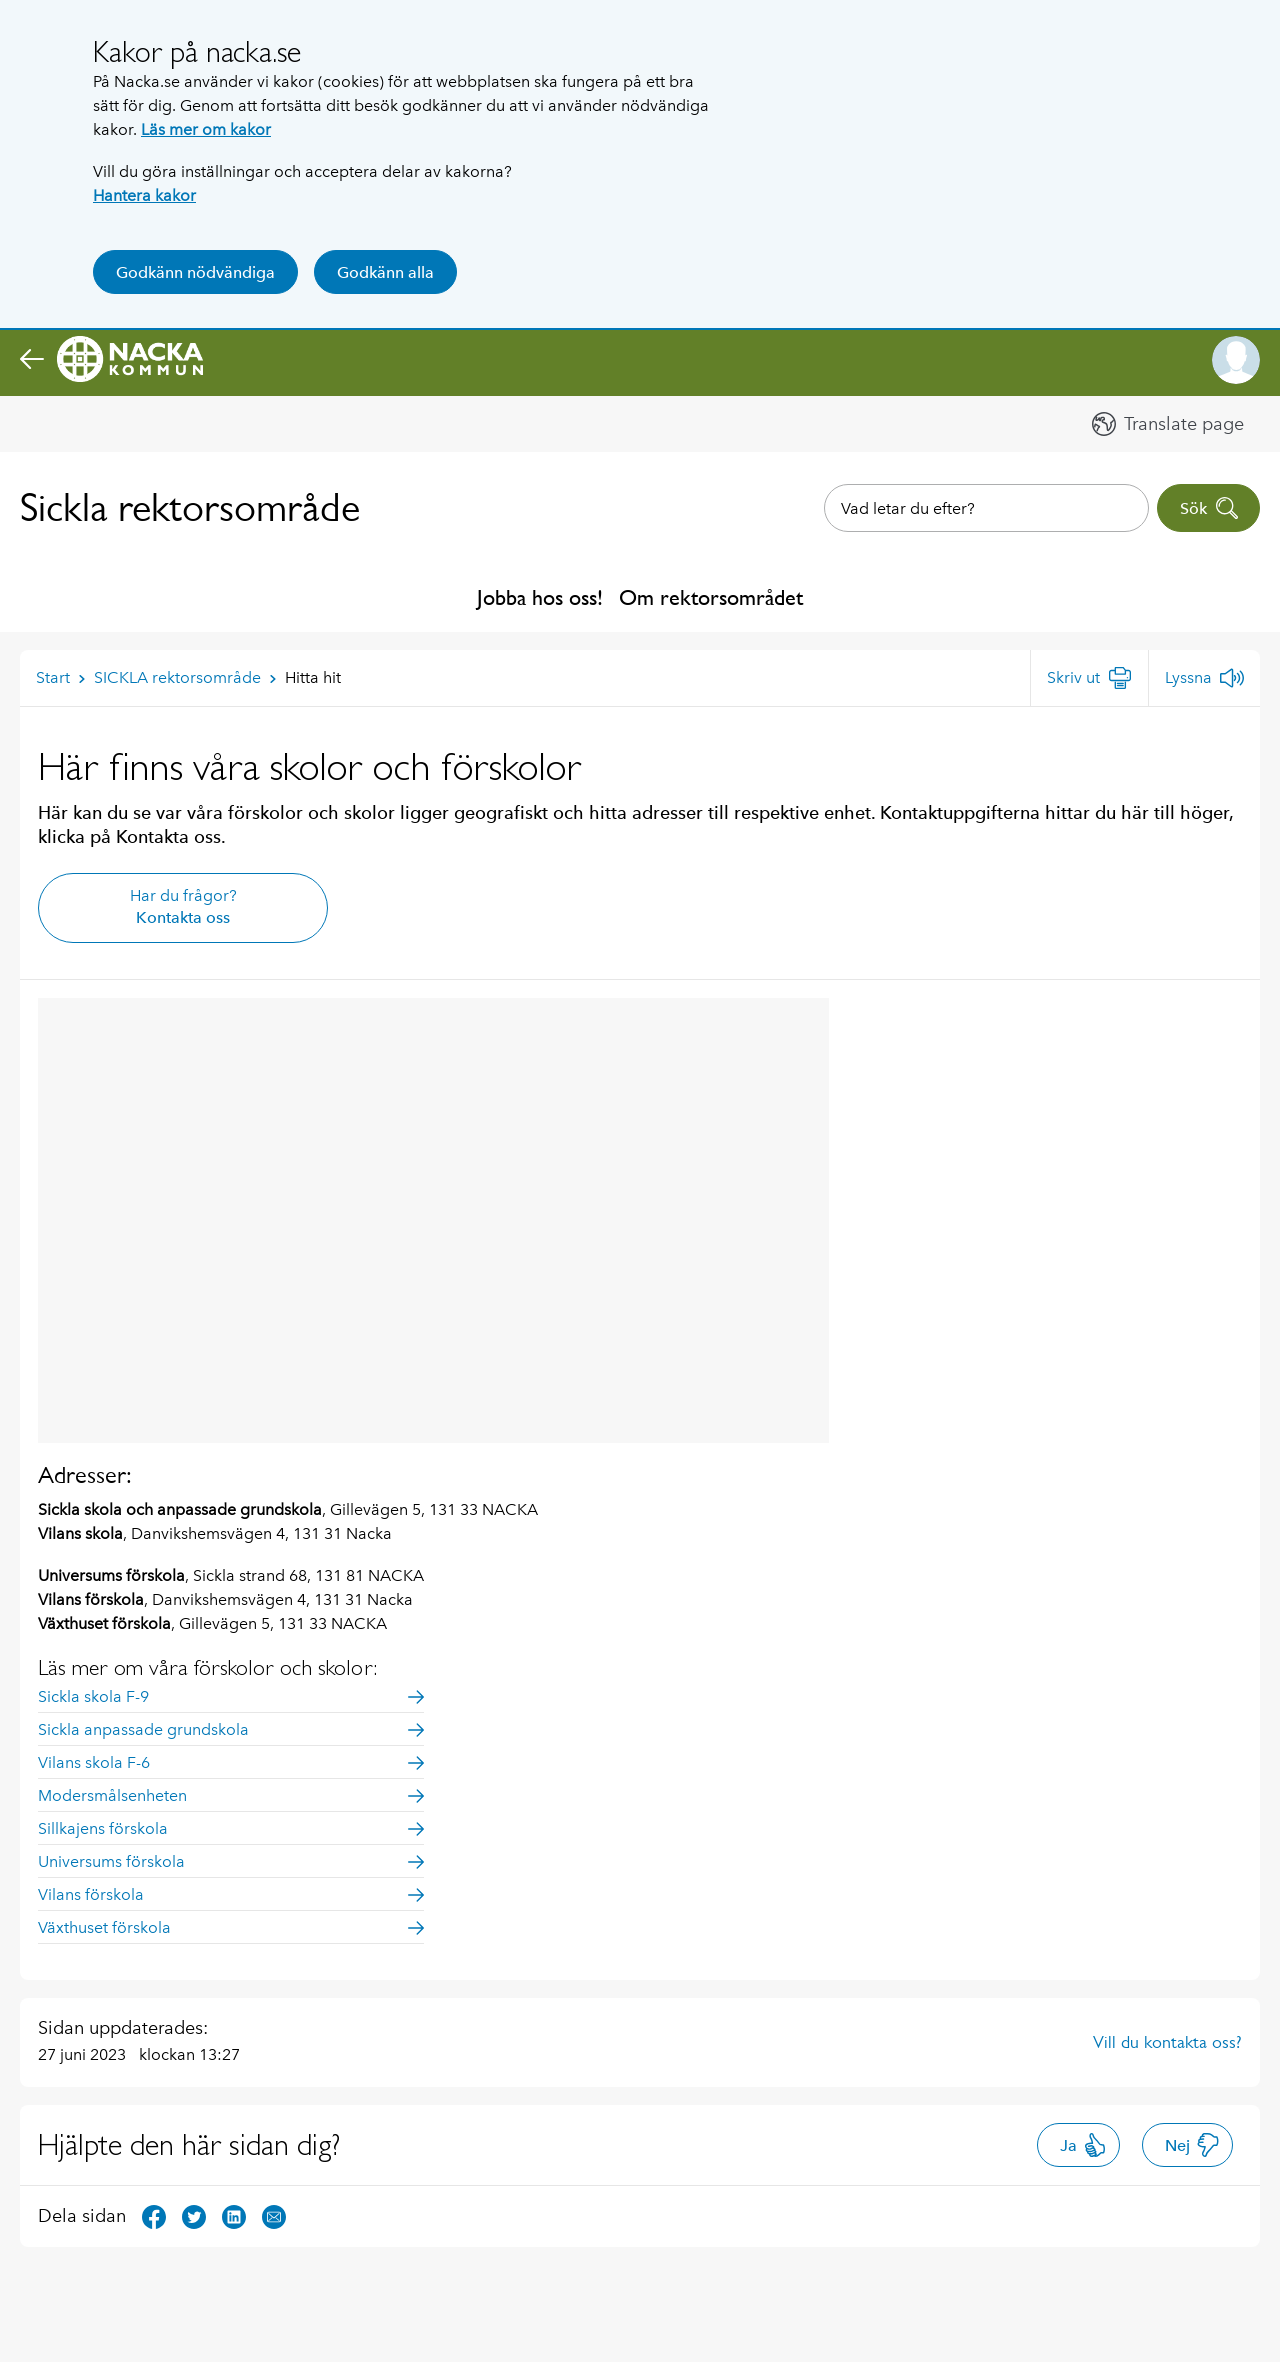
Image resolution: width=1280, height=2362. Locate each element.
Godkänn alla (385, 272)
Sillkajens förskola (231, 1828)
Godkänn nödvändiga (195, 272)
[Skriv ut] (1089, 678)
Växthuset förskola (231, 1927)
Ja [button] (1083, 2145)
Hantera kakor (144, 195)
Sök (1209, 508)
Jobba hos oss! (540, 597)
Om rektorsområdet (711, 597)
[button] (1236, 360)
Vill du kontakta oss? (1167, 2042)
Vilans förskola (231, 1894)
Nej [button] (1192, 2145)
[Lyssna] (1204, 678)
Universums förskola (231, 1861)
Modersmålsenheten (231, 1795)
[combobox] (986, 508)
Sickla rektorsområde (190, 507)
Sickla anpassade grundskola (231, 1729)
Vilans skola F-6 (231, 1762)
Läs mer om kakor (206, 129)
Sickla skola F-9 (231, 1696)
